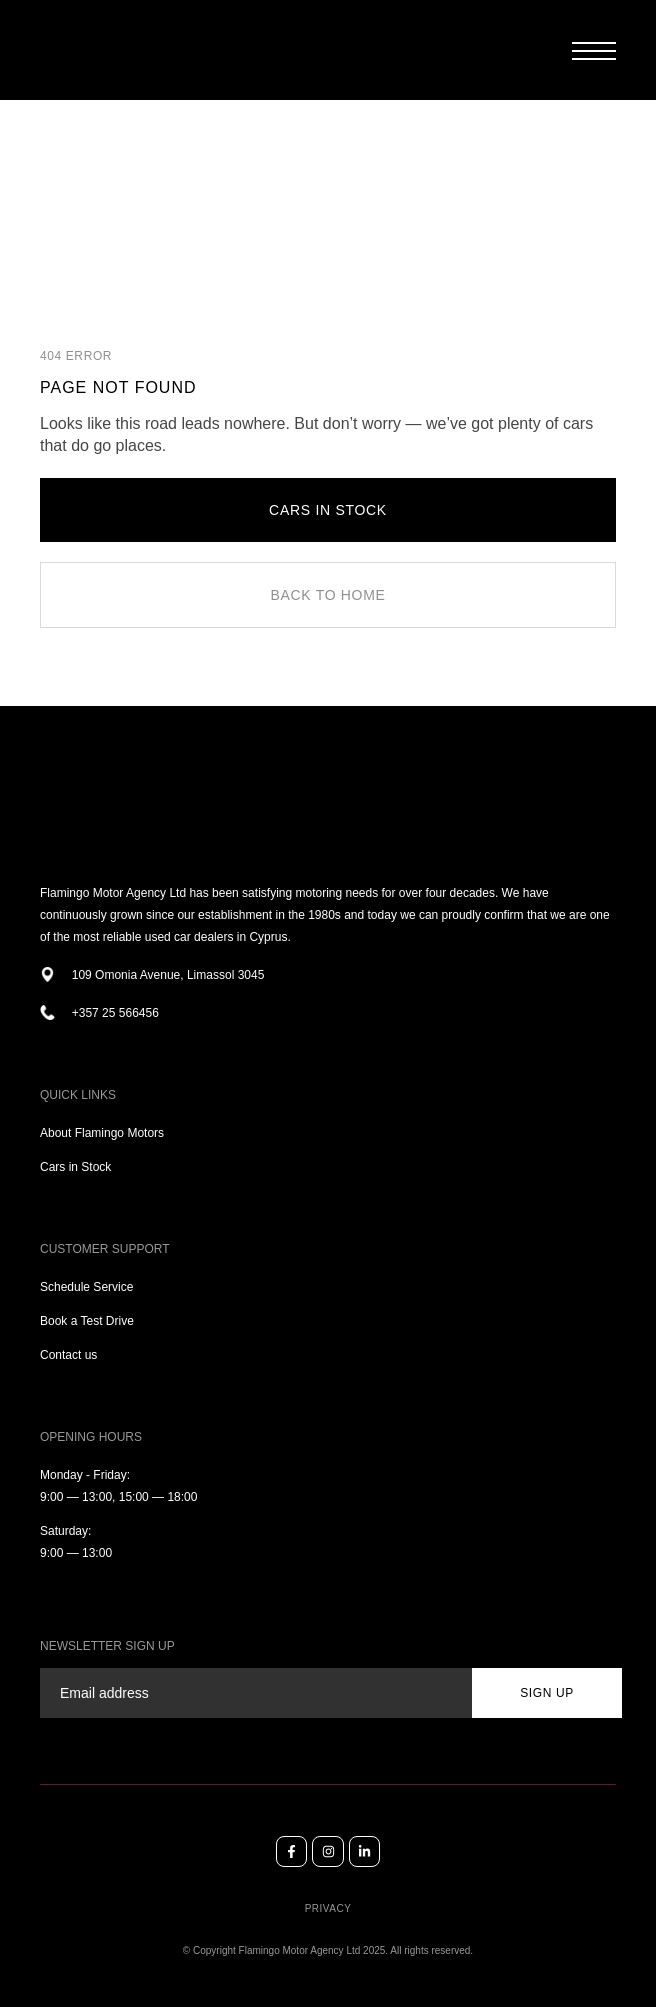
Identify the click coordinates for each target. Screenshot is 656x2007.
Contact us (68, 1355)
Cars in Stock (75, 1167)
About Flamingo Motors (102, 1133)
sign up (547, 1693)
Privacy (328, 1908)
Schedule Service (86, 1287)
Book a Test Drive (87, 1321)
